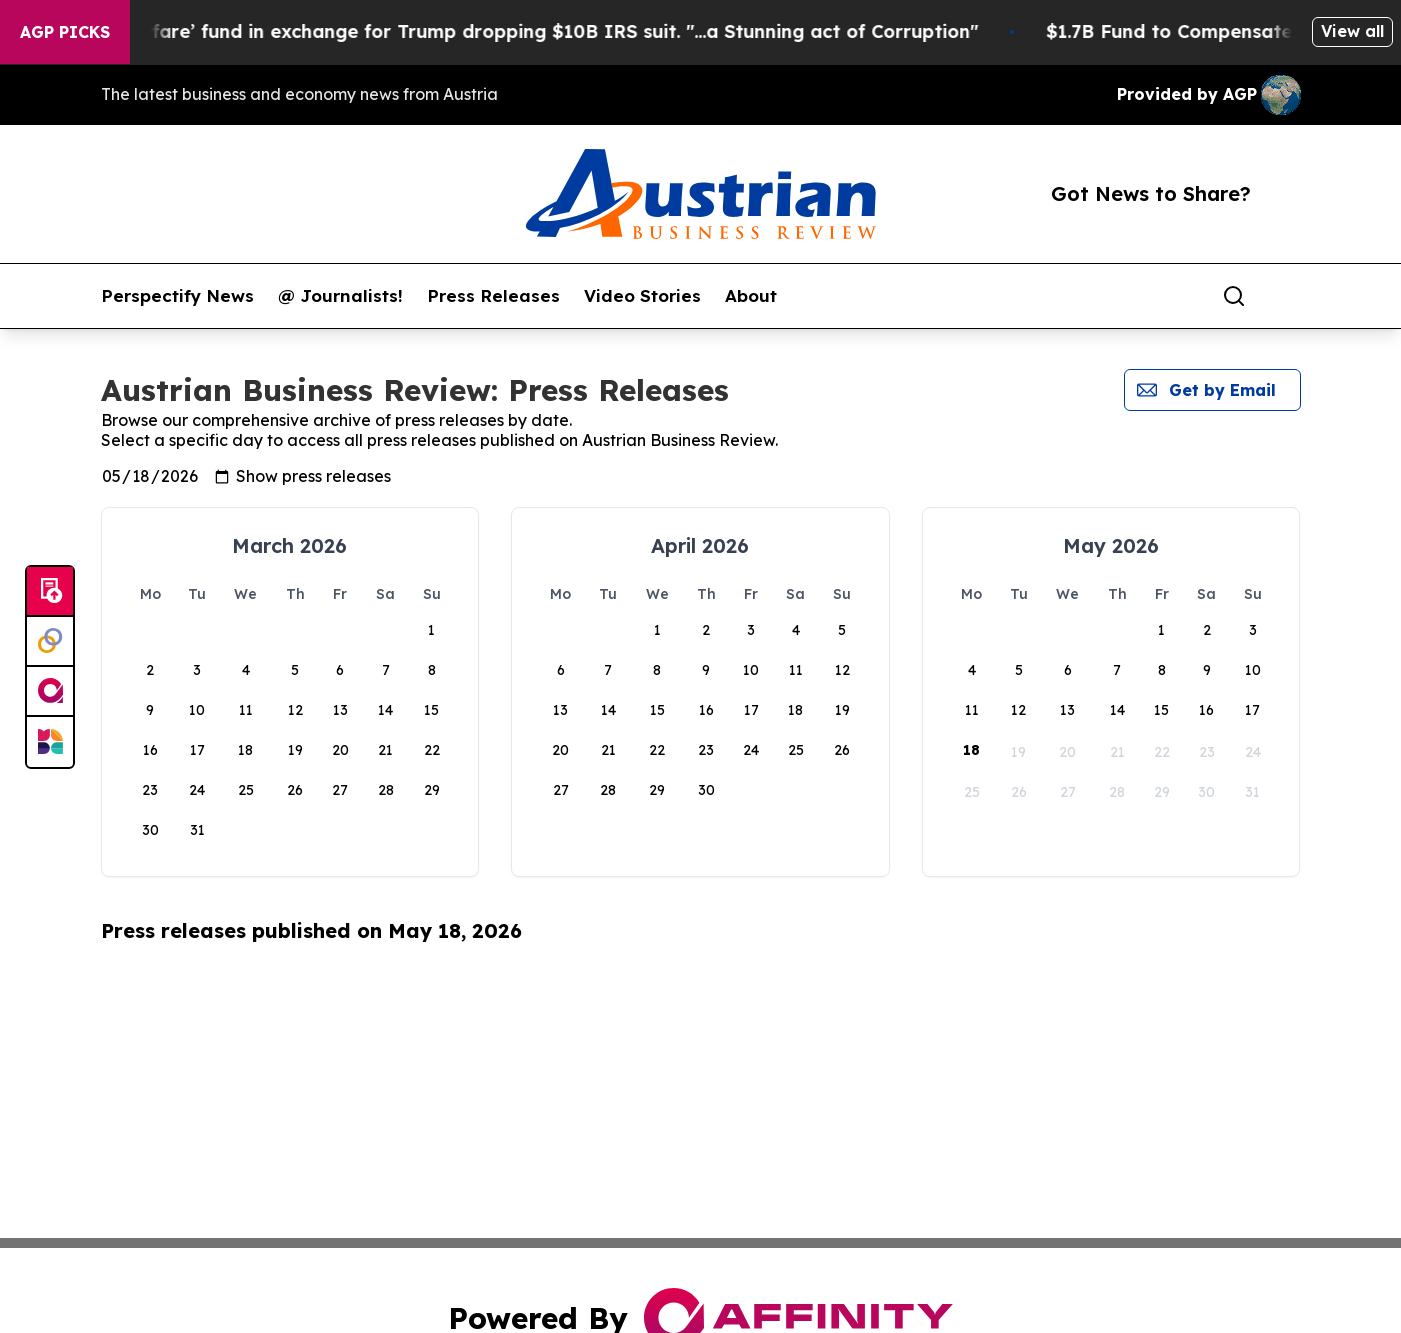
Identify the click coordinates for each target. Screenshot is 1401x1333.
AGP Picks (65, 32)
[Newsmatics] (50, 742)
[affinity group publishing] (50, 692)
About (751, 296)
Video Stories (642, 296)
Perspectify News (177, 296)
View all (1352, 31)
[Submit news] (50, 592)
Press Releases (493, 296)
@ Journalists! (340, 296)
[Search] (1234, 296)
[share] (1287, 296)
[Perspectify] (50, 642)
